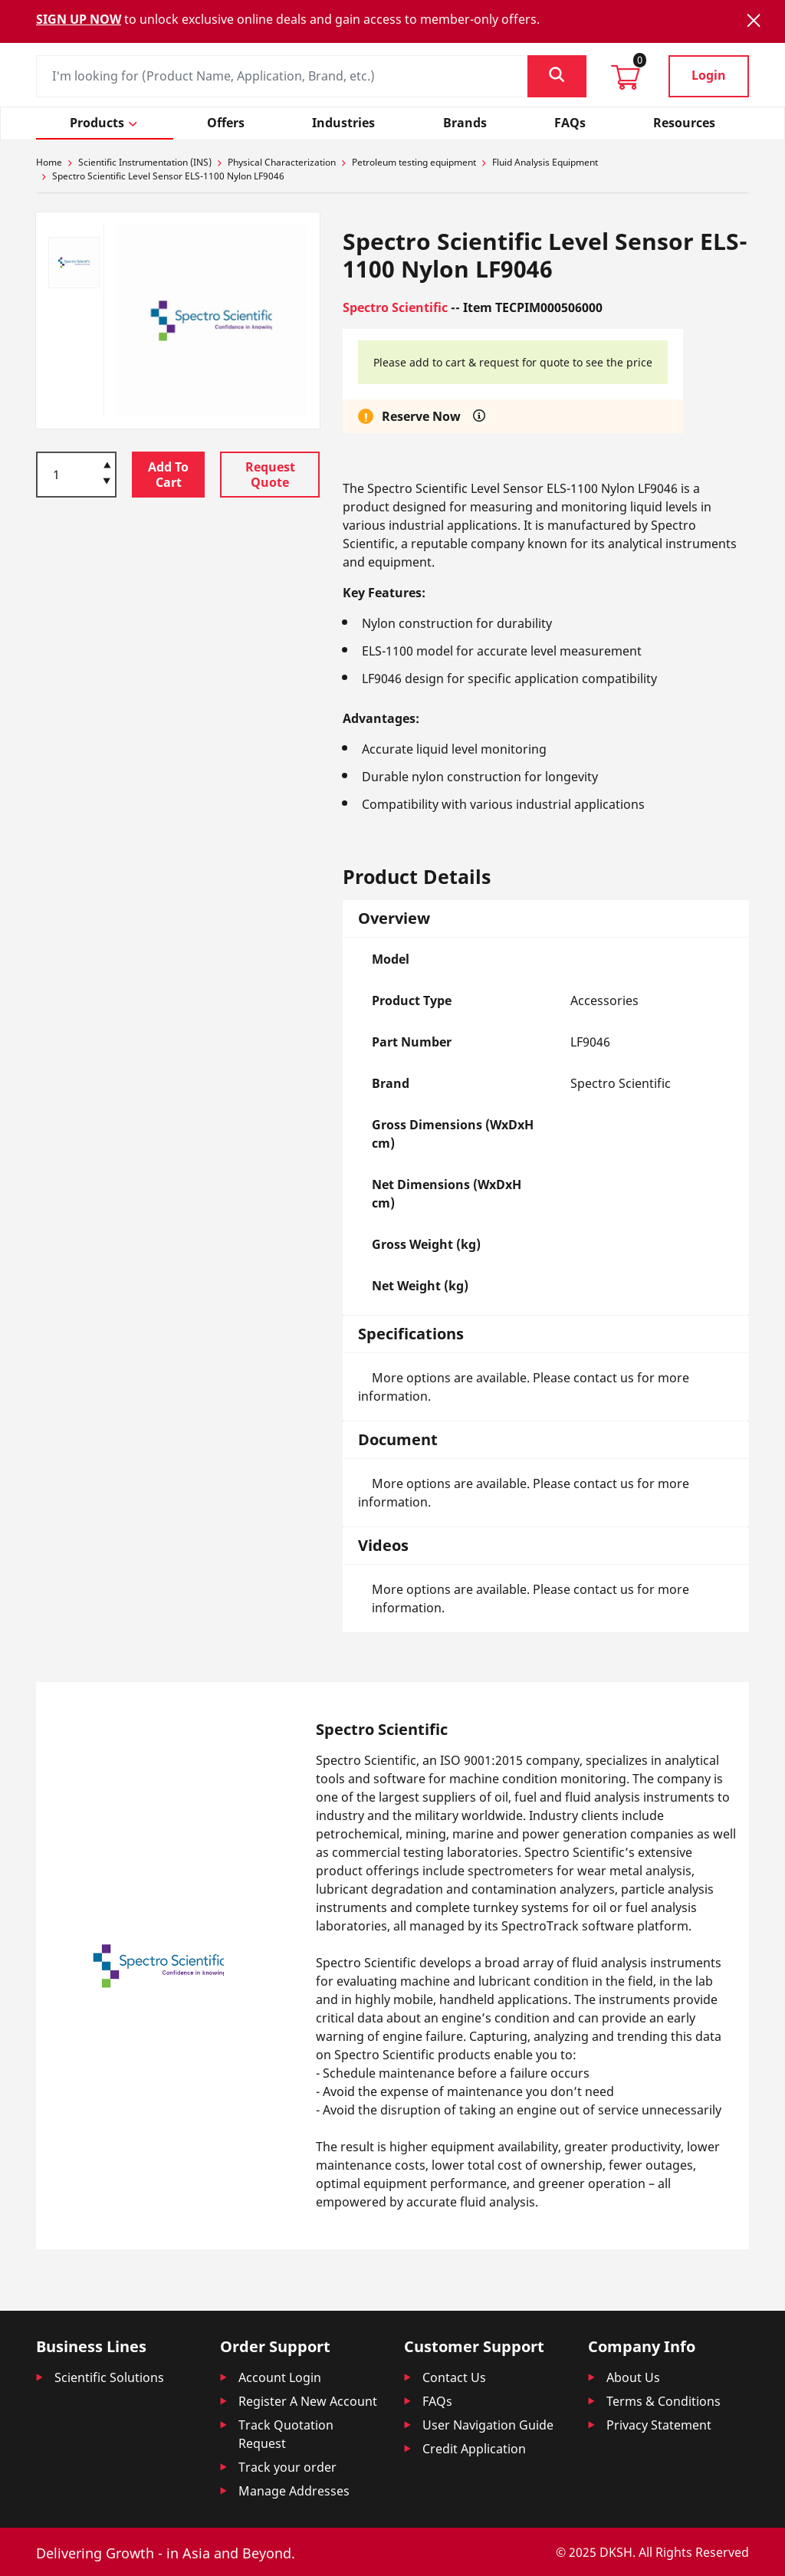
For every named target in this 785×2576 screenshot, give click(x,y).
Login (708, 75)
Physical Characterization (282, 162)
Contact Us (454, 2377)
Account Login (279, 2377)
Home (49, 162)
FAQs (437, 2401)
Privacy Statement (658, 2425)
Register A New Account (307, 2401)
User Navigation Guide (487, 2425)
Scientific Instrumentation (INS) (145, 162)
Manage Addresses (294, 2490)
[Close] (753, 20)
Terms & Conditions (663, 2401)
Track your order (287, 2467)
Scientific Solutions (109, 2377)
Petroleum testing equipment (414, 162)
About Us (633, 2377)
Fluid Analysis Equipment (545, 162)
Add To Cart (168, 474)
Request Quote (270, 474)
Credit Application (474, 2448)
